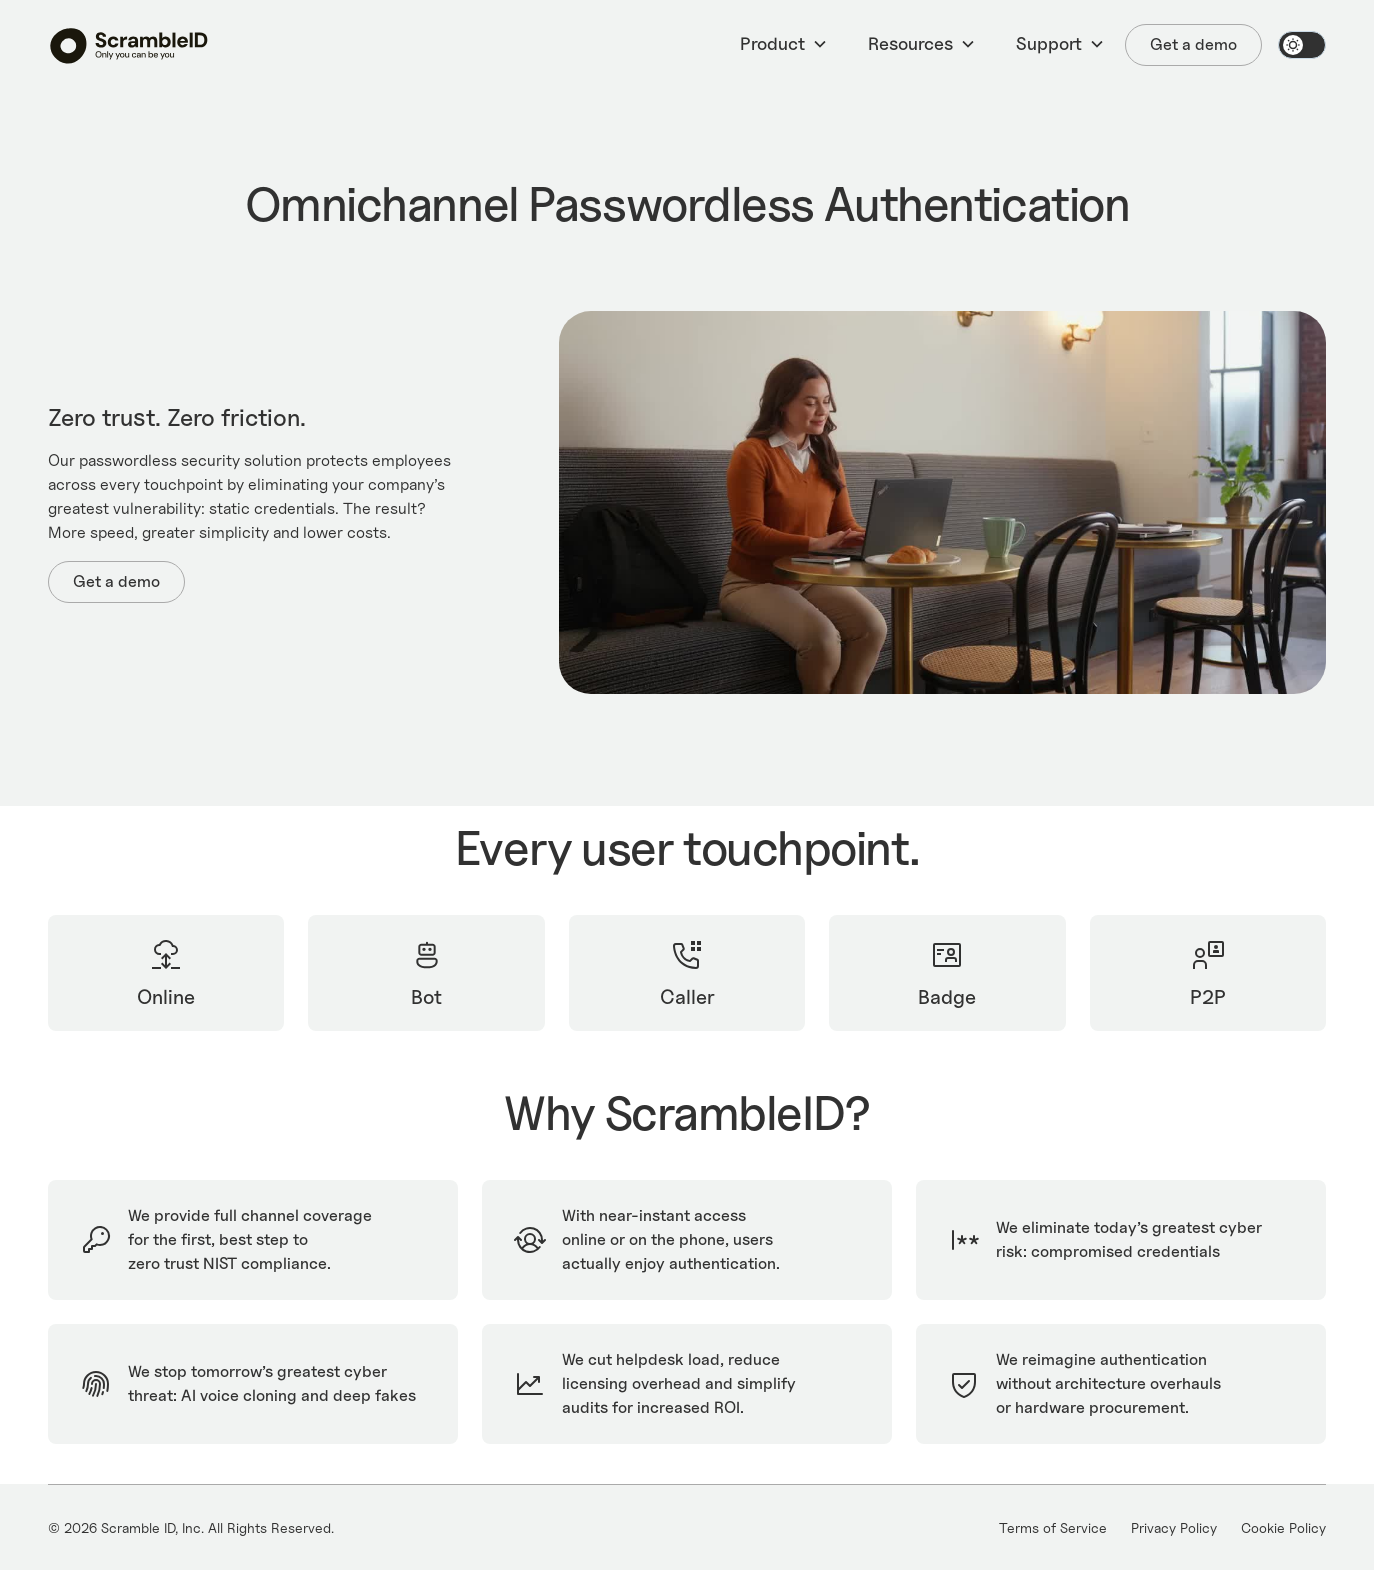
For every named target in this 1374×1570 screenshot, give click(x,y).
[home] (128, 45)
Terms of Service (1053, 1527)
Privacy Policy (1174, 1527)
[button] (784, 45)
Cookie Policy (1283, 1527)
